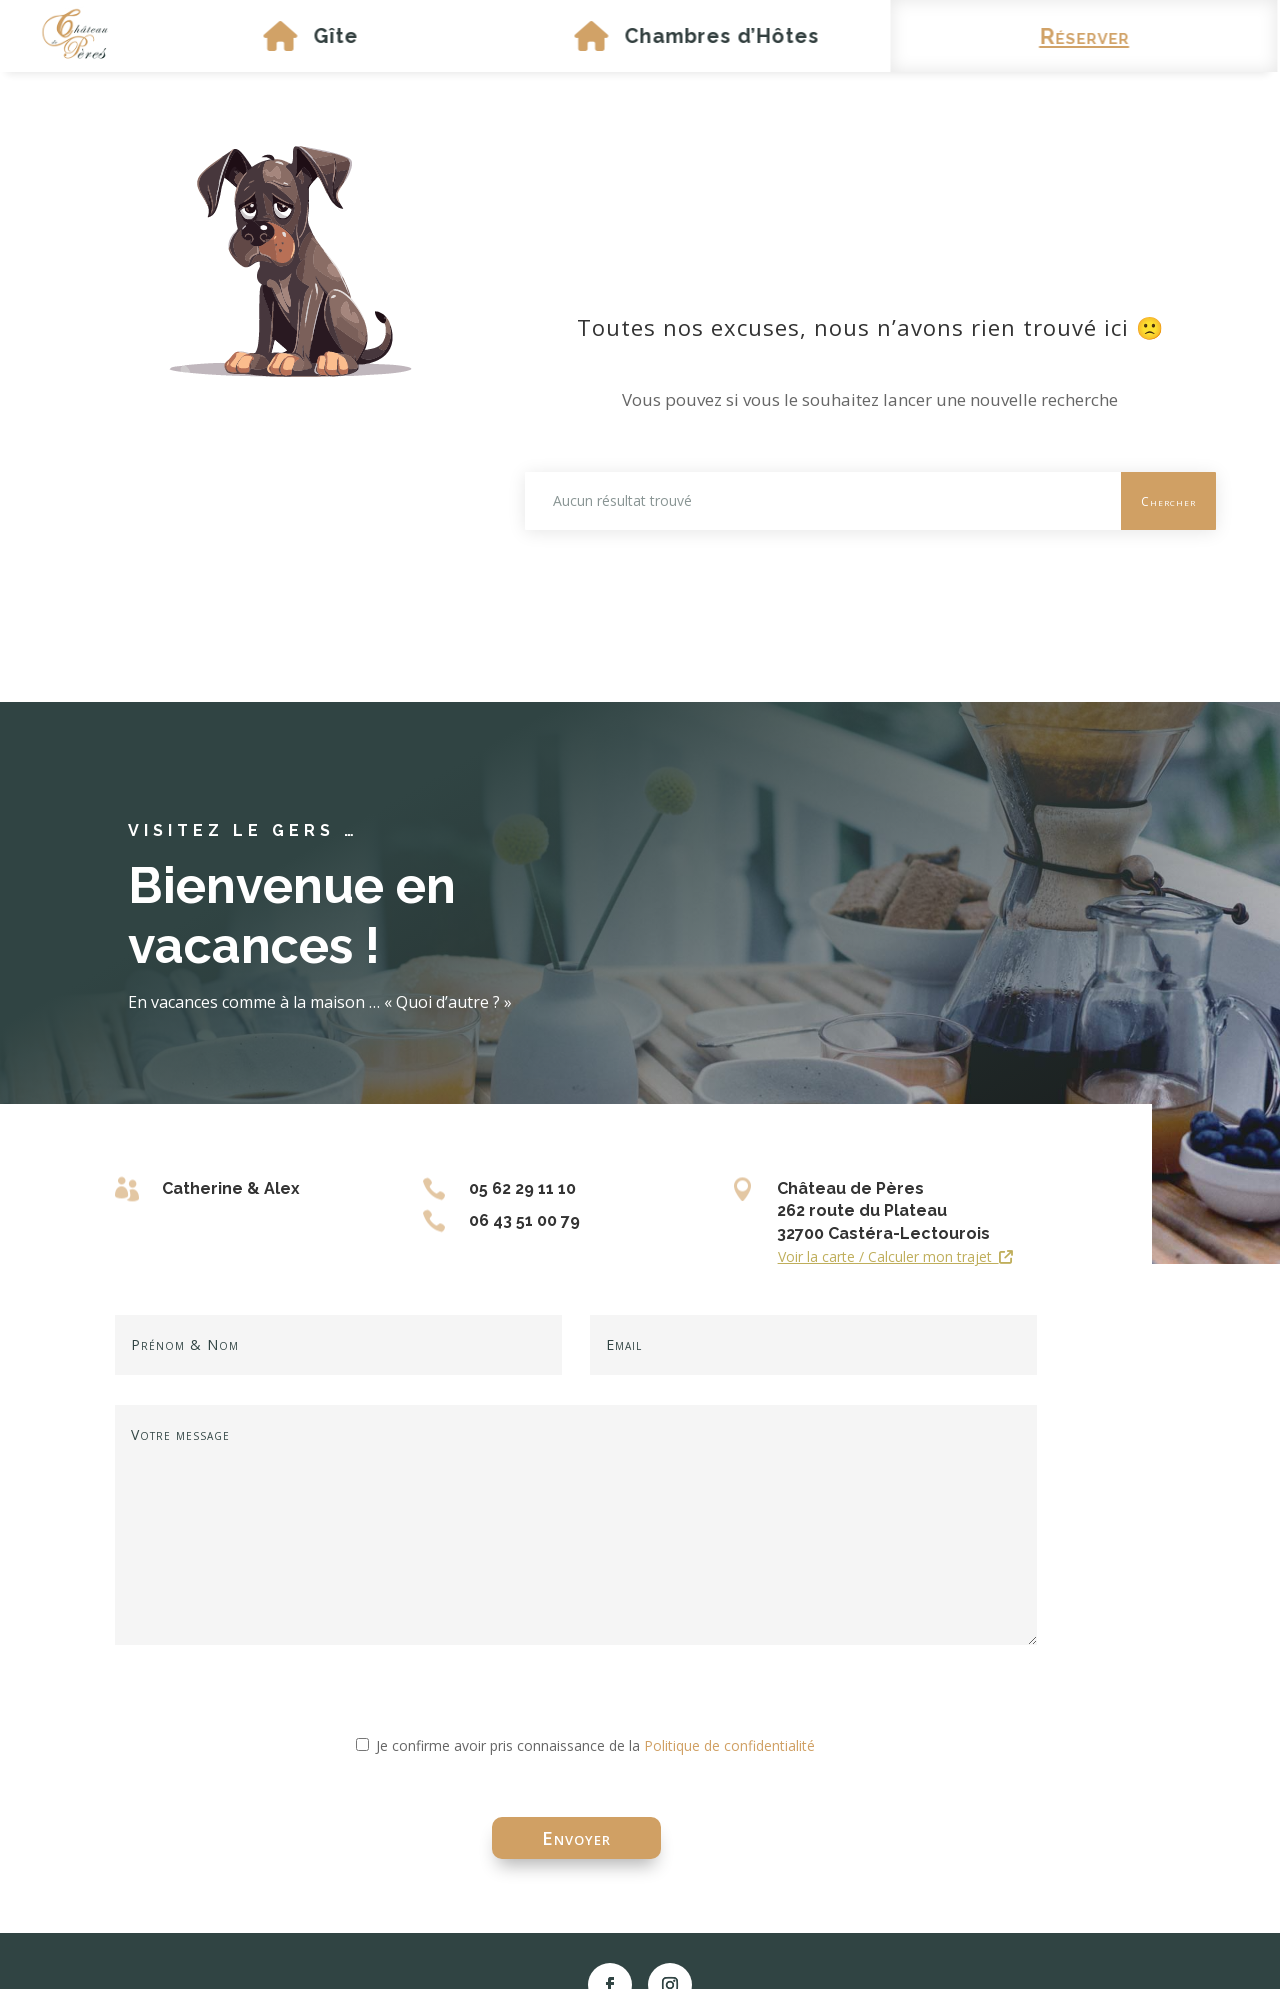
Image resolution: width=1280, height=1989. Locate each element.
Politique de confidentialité (729, 1745)
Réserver (1060, 36)
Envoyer (576, 1838)
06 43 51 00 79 (524, 1220)
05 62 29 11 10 (522, 1188)
